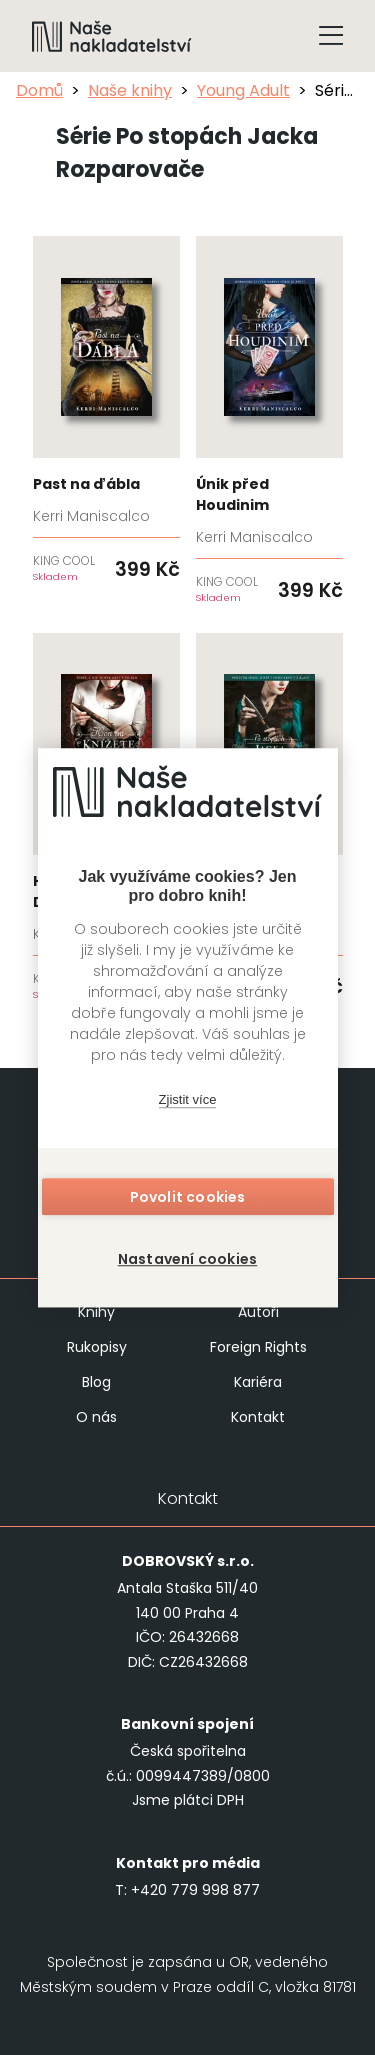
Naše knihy (130, 90)
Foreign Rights (258, 1347)
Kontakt (258, 1417)
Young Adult (243, 90)
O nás (96, 1417)
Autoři (258, 1312)
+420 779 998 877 (195, 1890)
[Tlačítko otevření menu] (331, 36)
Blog (96, 1382)
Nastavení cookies (187, 1259)
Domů (39, 90)
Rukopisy (97, 1347)
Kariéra (258, 1382)
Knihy (96, 1312)
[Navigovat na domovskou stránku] (112, 36)
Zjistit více (188, 1099)
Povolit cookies (188, 1197)
